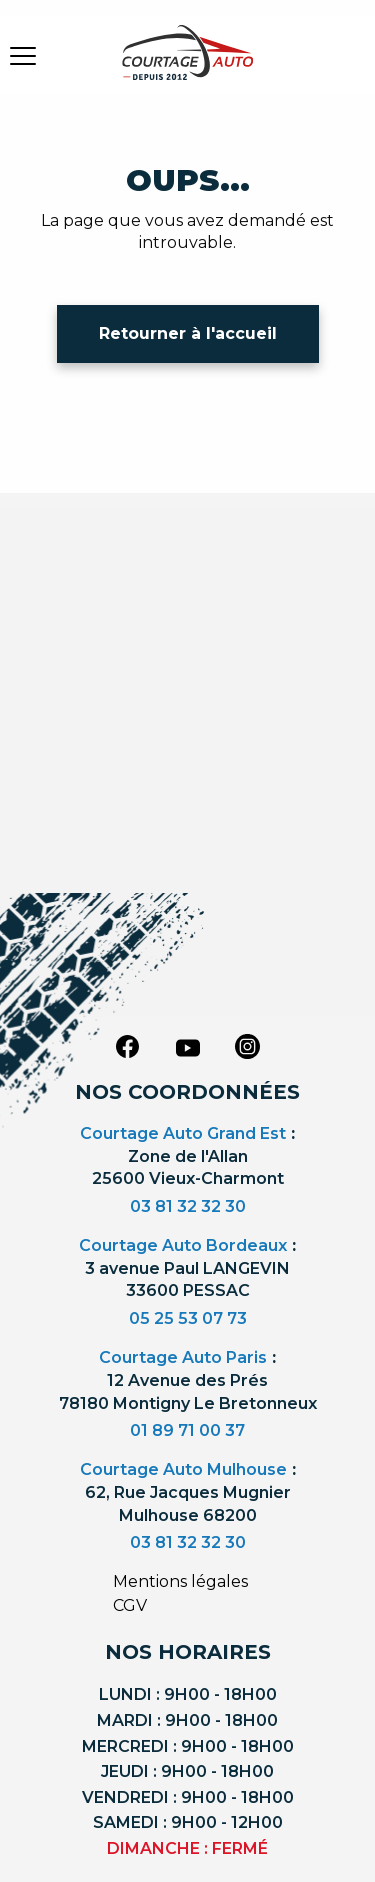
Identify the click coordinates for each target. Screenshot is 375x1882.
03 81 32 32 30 (188, 1206)
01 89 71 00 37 (187, 1430)
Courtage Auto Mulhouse (183, 1469)
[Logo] (188, 65)
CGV (130, 1605)
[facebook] (128, 1046)
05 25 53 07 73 (188, 1318)
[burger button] (23, 55)
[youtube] (188, 1048)
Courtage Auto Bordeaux (183, 1245)
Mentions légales (180, 1581)
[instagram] (248, 1046)
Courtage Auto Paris (183, 1357)
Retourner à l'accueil (188, 333)
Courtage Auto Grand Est (183, 1133)
